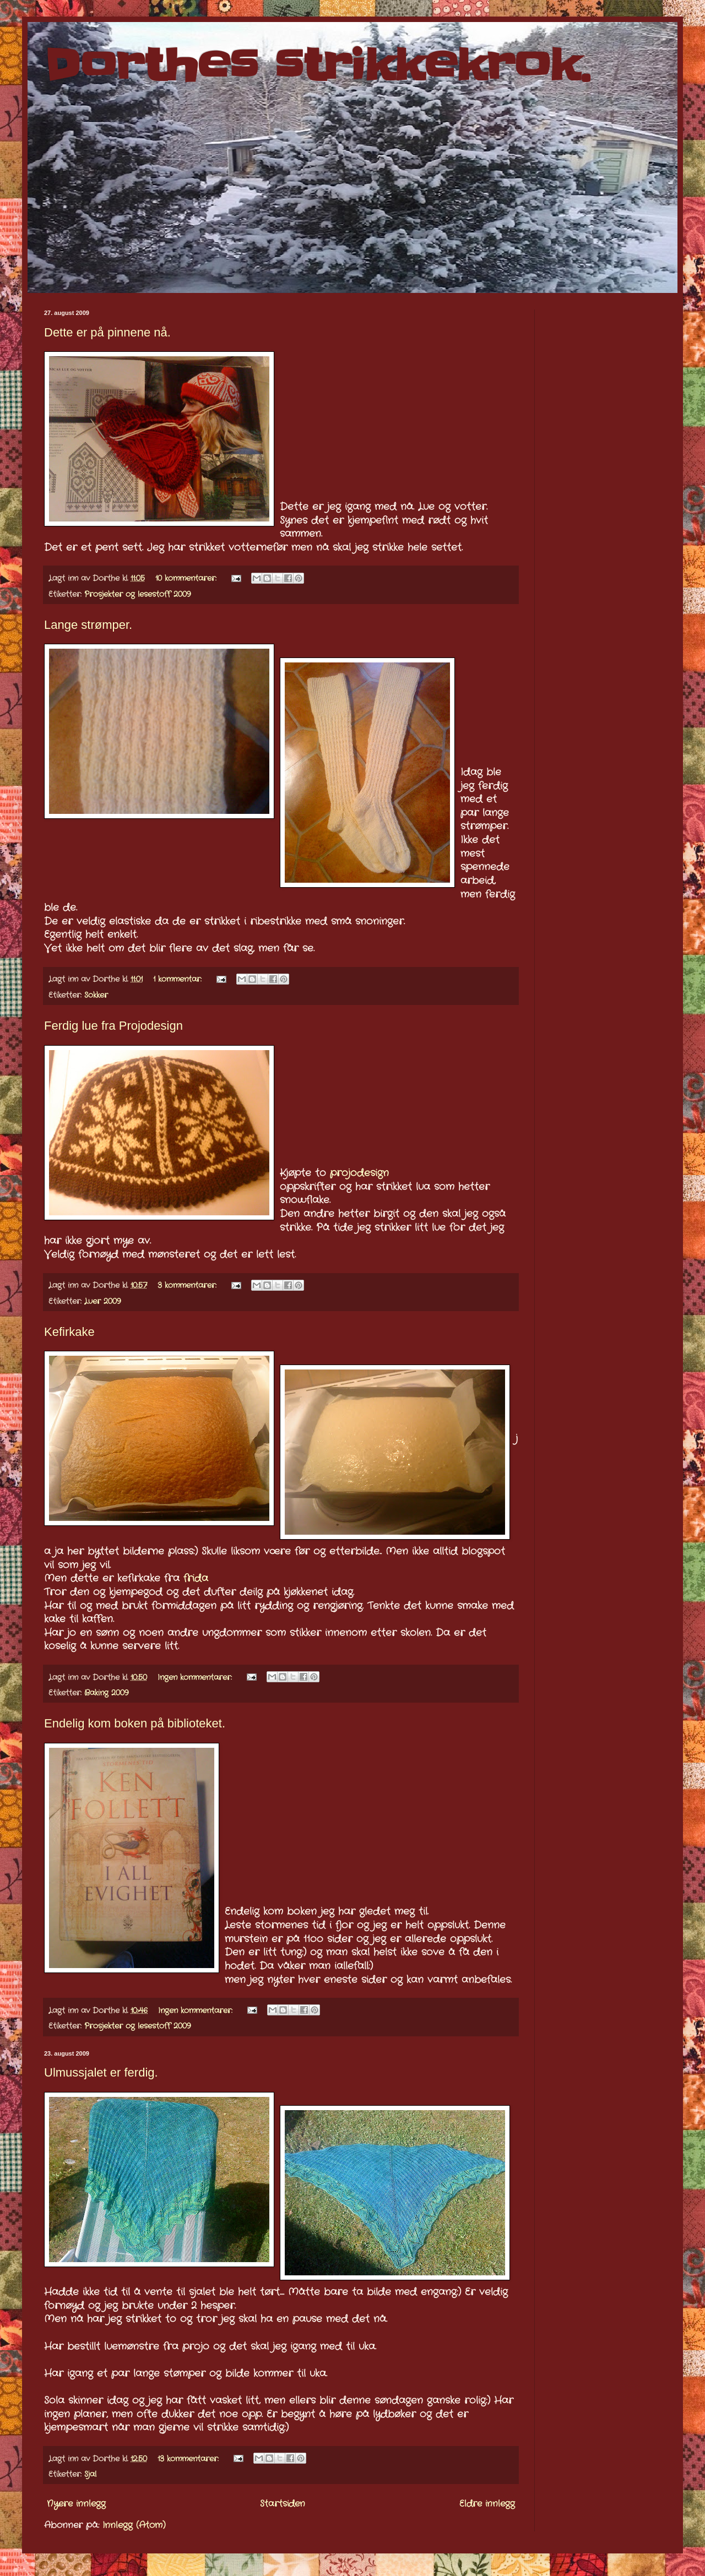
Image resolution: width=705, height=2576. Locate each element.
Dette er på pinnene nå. (107, 332)
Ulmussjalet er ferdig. (101, 2072)
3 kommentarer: (188, 1285)
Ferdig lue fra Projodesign (113, 1025)
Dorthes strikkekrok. (317, 65)
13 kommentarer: (189, 2458)
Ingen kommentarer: (196, 1677)
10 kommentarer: (187, 578)
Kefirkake (69, 1332)
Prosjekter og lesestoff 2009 (137, 594)
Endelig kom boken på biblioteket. (134, 1723)
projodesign (359, 1173)
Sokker (96, 995)
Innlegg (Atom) (134, 2525)
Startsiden (282, 2503)
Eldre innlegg (487, 2503)
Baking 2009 (106, 1692)
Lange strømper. (88, 625)
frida (195, 1578)
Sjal (90, 2474)
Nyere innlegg (76, 2503)
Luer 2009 (102, 1301)
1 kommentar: (178, 979)
